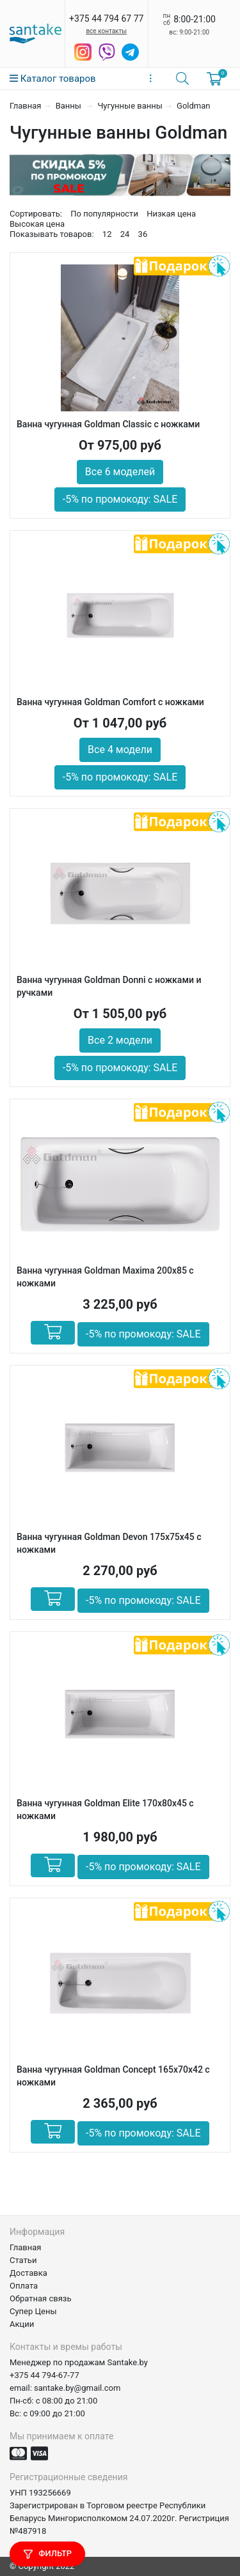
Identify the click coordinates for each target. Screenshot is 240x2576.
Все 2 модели (120, 1040)
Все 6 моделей (120, 472)
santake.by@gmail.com (77, 2388)
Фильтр (47, 2554)
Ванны (69, 106)
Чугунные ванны (129, 106)
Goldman (193, 106)
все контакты (106, 30)
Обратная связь (41, 2298)
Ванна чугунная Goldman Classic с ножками (108, 424)
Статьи (23, 2260)
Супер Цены (33, 2311)
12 (107, 234)
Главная (25, 106)
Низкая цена (171, 213)
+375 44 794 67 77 (106, 18)
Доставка (28, 2273)
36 (143, 234)
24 (125, 234)
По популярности (104, 213)
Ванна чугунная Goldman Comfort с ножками (110, 702)
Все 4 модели (120, 749)
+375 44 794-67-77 (44, 2375)
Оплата (24, 2285)
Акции (22, 2324)
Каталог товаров (53, 78)
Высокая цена (37, 224)
